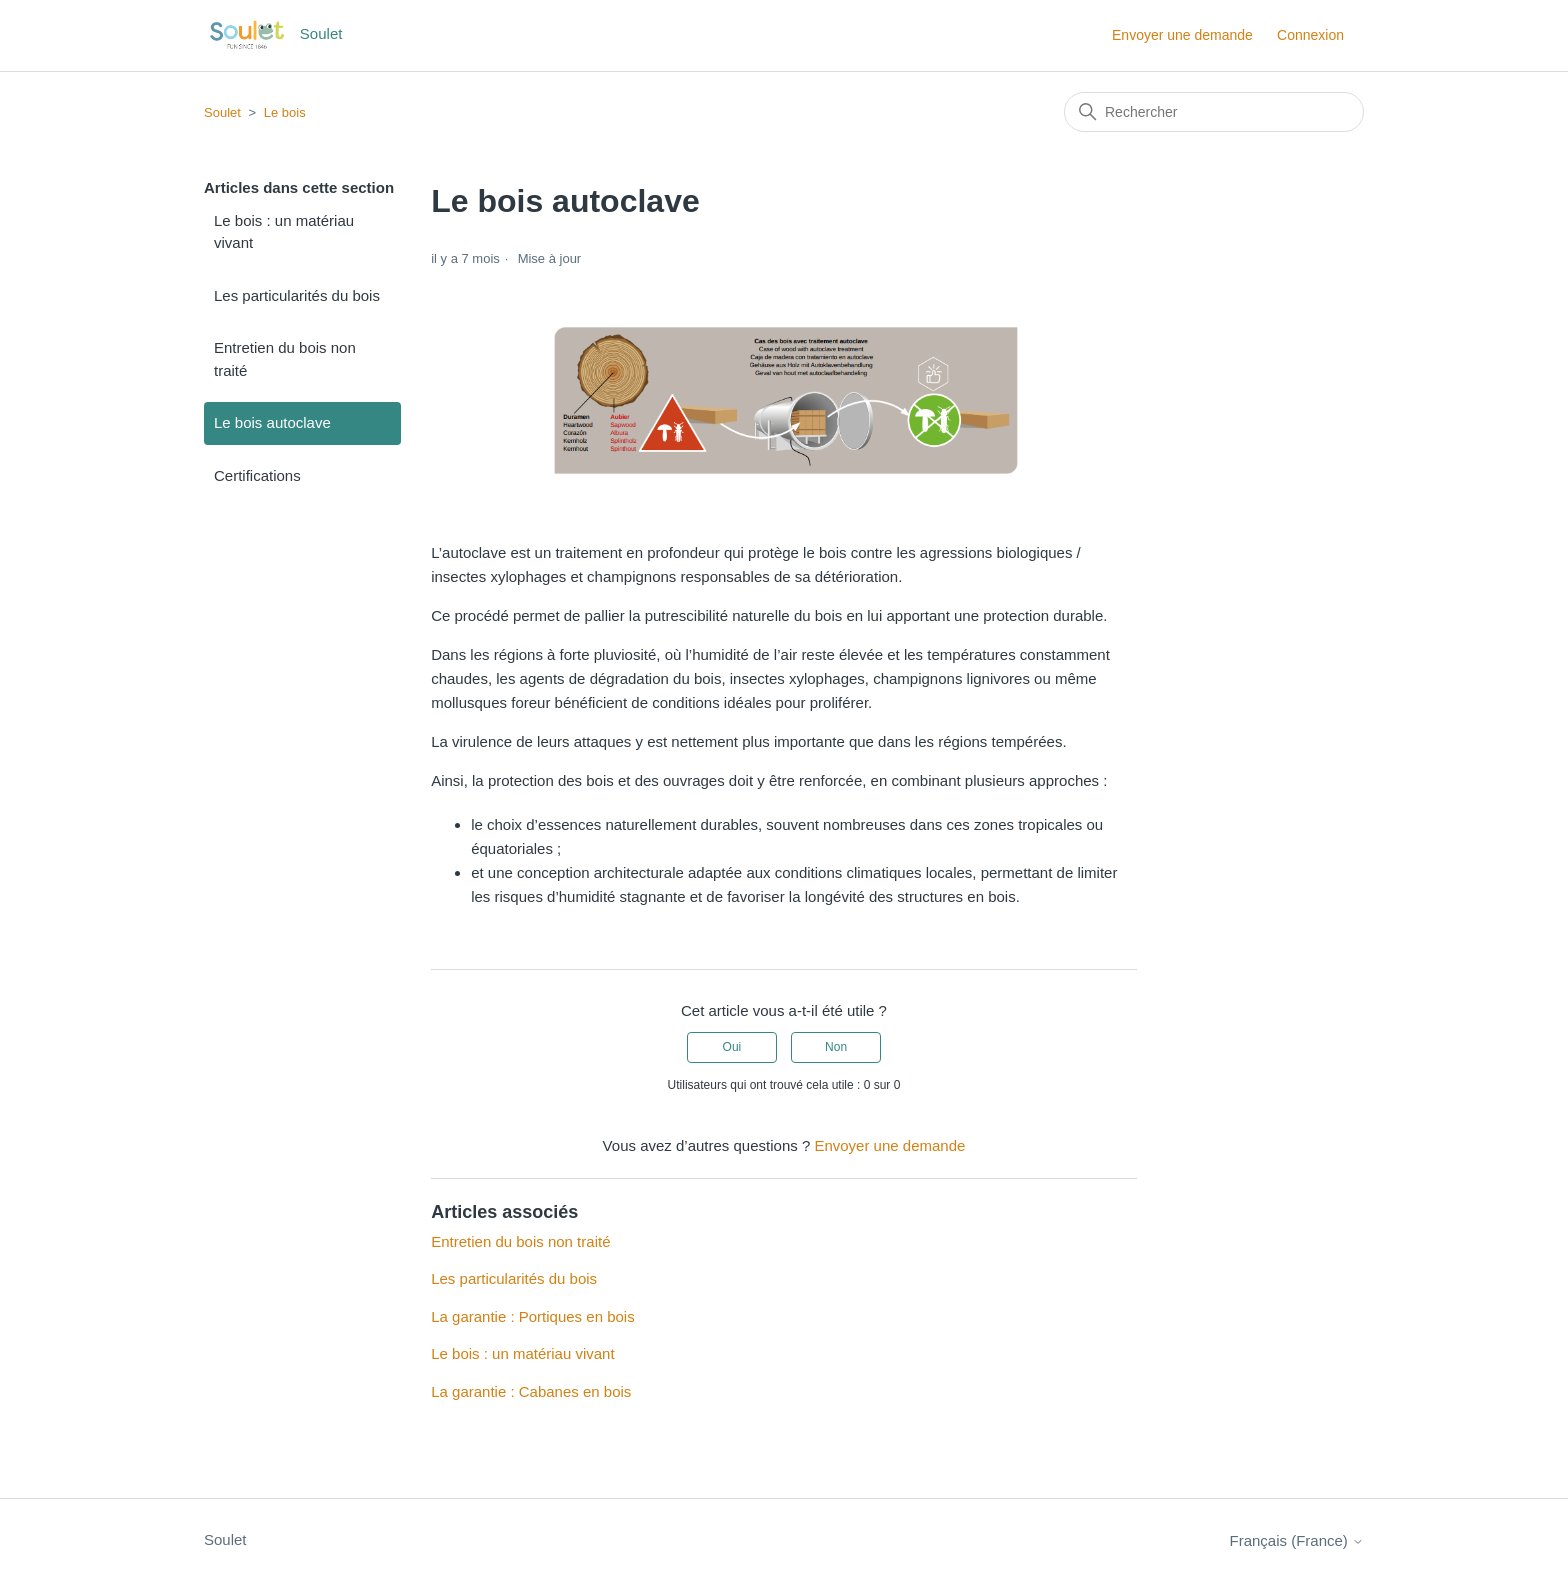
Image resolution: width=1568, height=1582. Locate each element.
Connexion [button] (1310, 35)
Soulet (222, 112)
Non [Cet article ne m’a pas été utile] (836, 1047)
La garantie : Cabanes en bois (531, 1391)
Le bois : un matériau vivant (284, 232)
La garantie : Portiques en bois (532, 1316)
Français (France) (1296, 1540)
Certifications (257, 475)
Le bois (285, 112)
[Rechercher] (1214, 112)
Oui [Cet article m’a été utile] (732, 1047)
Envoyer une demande (1182, 35)
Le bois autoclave (272, 422)
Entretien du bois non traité (285, 359)
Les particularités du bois (297, 295)
